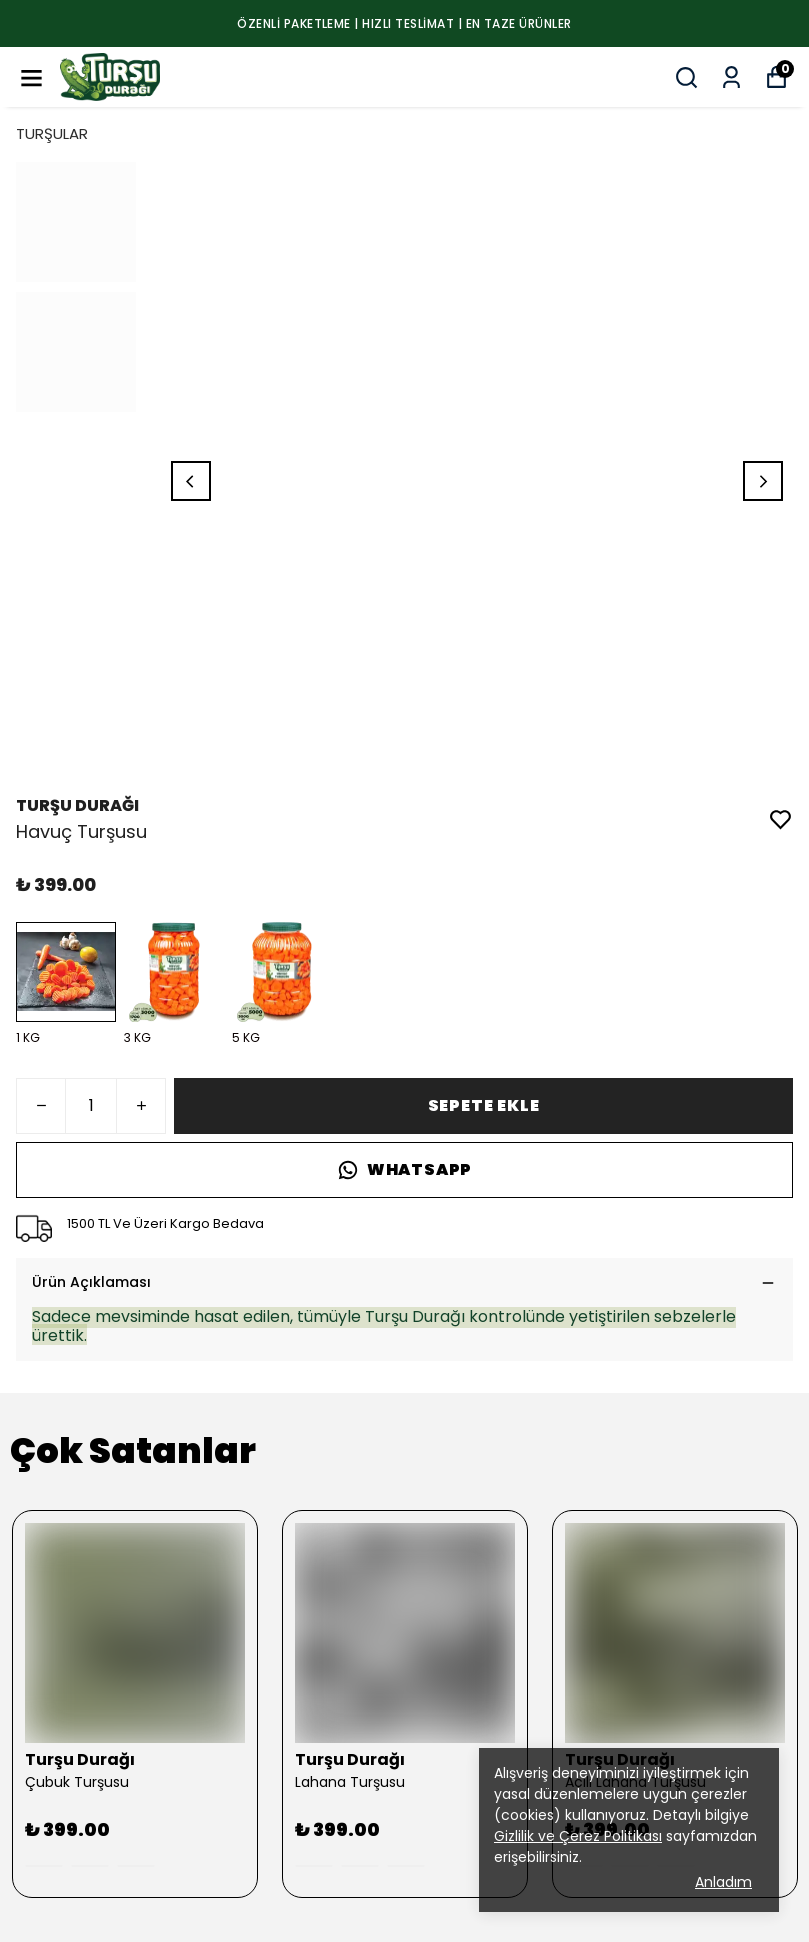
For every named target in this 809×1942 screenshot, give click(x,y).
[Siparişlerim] (731, 77)
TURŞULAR (52, 133)
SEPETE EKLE (484, 1105)
